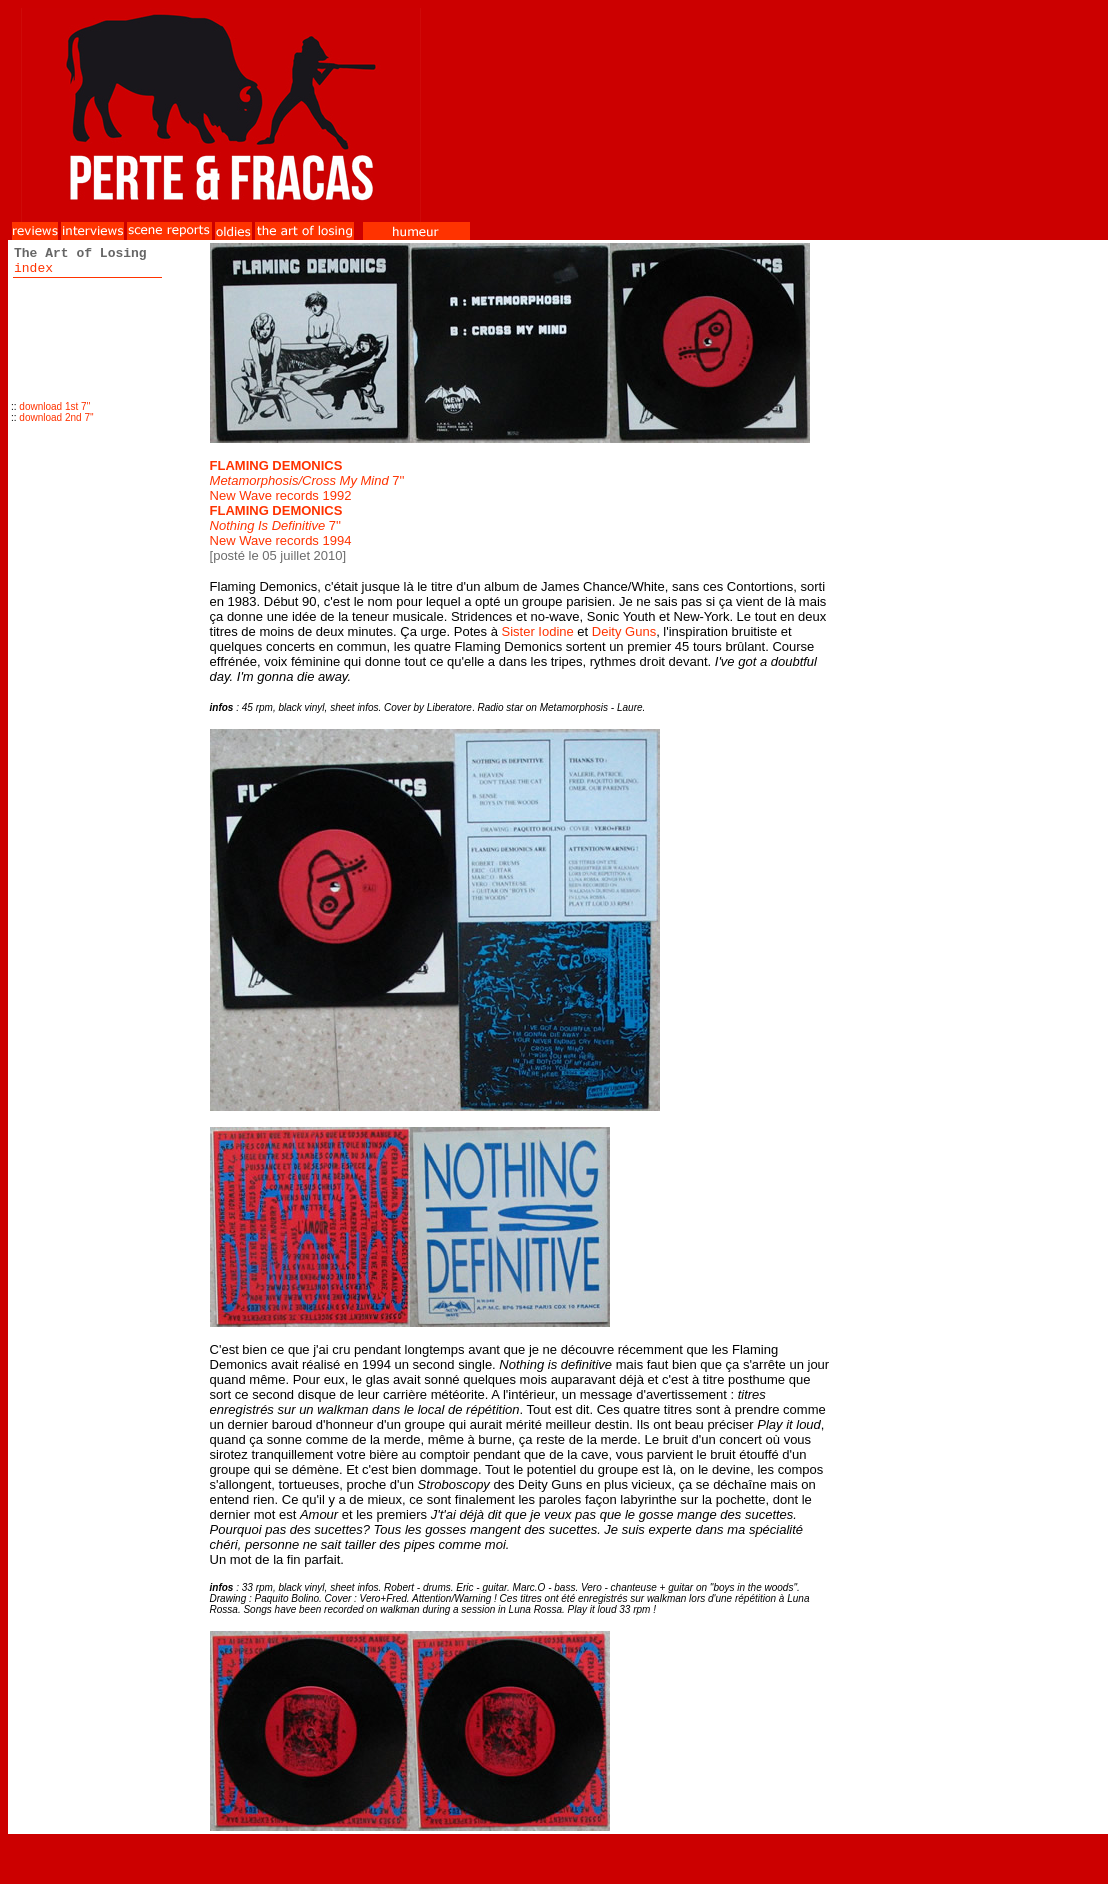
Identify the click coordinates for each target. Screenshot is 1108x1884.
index (33, 268)
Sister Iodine (537, 631)
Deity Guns (624, 631)
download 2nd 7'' (56, 417)
